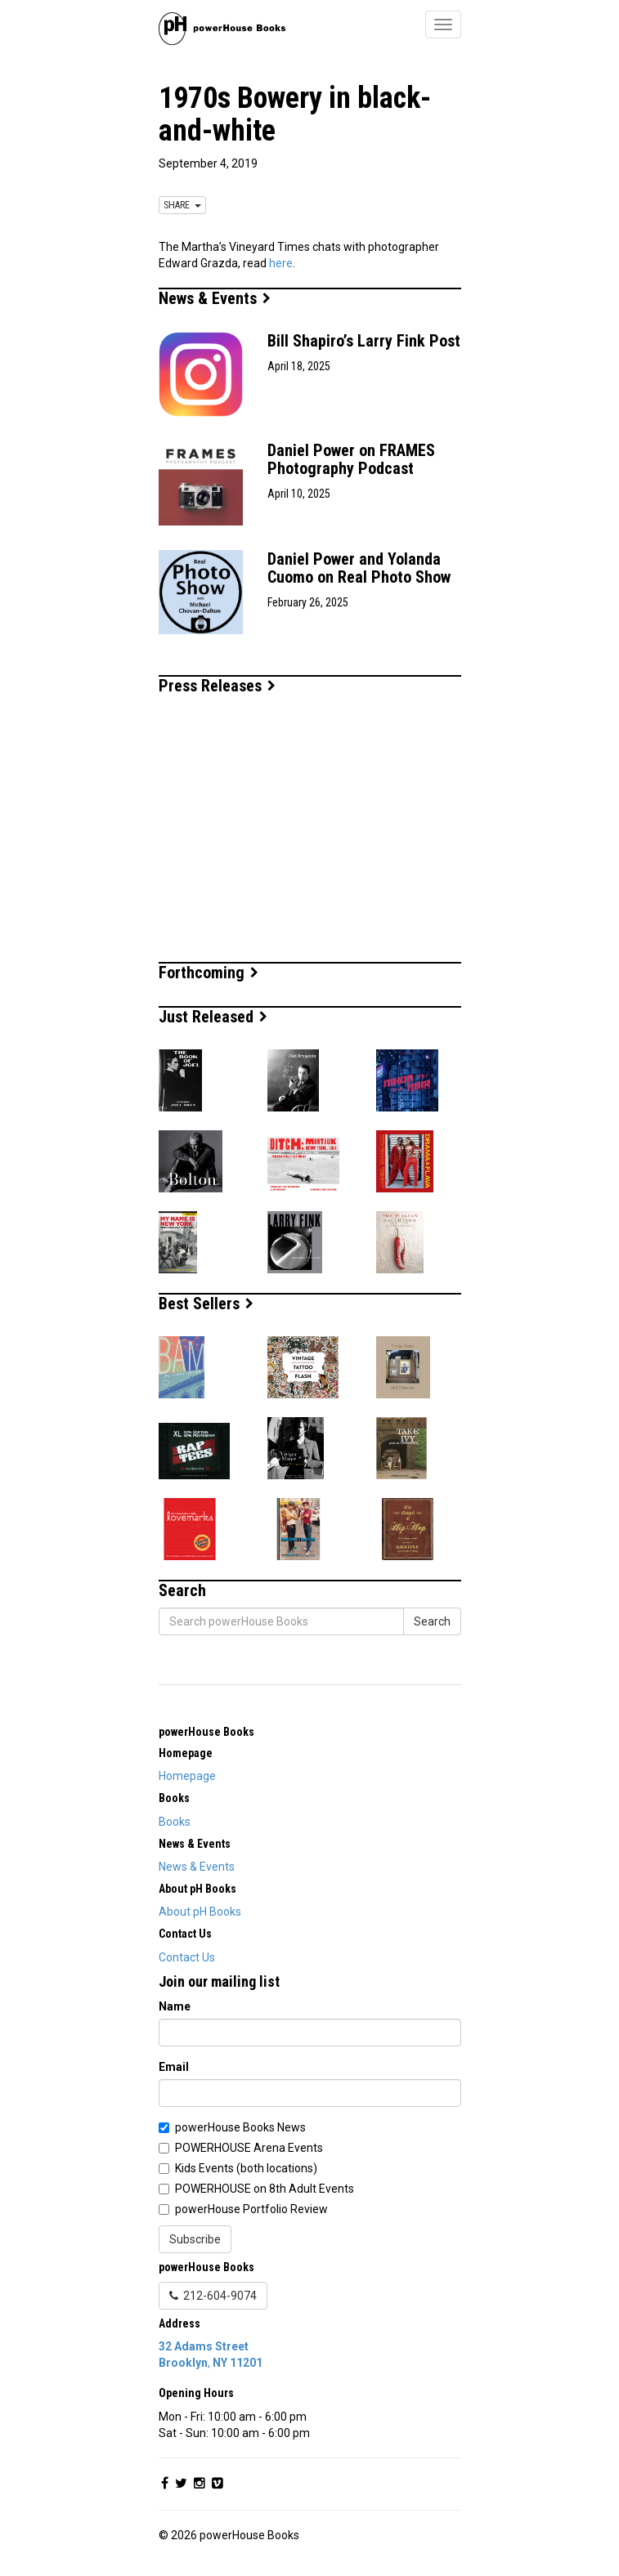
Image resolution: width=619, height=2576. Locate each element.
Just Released (213, 1016)
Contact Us (187, 1957)
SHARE (182, 205)
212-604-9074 (213, 2295)
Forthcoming (208, 972)
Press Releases (217, 685)
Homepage (187, 1775)
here (281, 263)
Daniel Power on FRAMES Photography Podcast (351, 459)
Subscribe (195, 2239)
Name (175, 2006)
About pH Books (200, 1911)
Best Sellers (206, 1303)
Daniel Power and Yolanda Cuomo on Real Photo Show (359, 568)
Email (174, 2066)
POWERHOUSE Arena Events (249, 2147)
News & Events (215, 298)
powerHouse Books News (240, 2127)
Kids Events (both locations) (246, 2168)
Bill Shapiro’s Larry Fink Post (363, 341)
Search (432, 1621)
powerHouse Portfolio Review (251, 2209)
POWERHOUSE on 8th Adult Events (264, 2188)
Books (175, 1821)
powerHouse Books (206, 1731)
